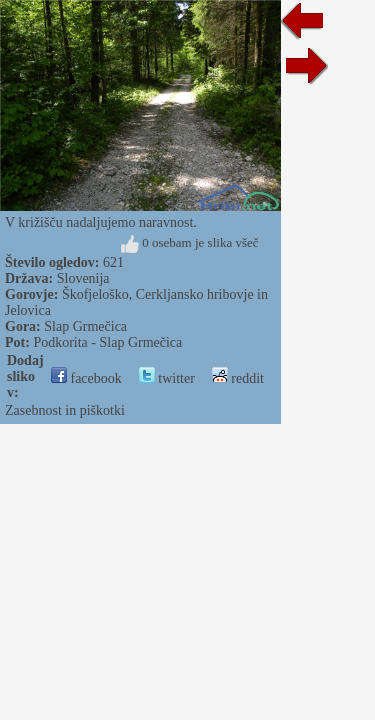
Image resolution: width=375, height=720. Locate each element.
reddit (238, 378)
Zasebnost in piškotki (65, 410)
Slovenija (83, 278)
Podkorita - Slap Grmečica (107, 342)
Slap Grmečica (85, 326)
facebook (86, 378)
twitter (167, 378)
